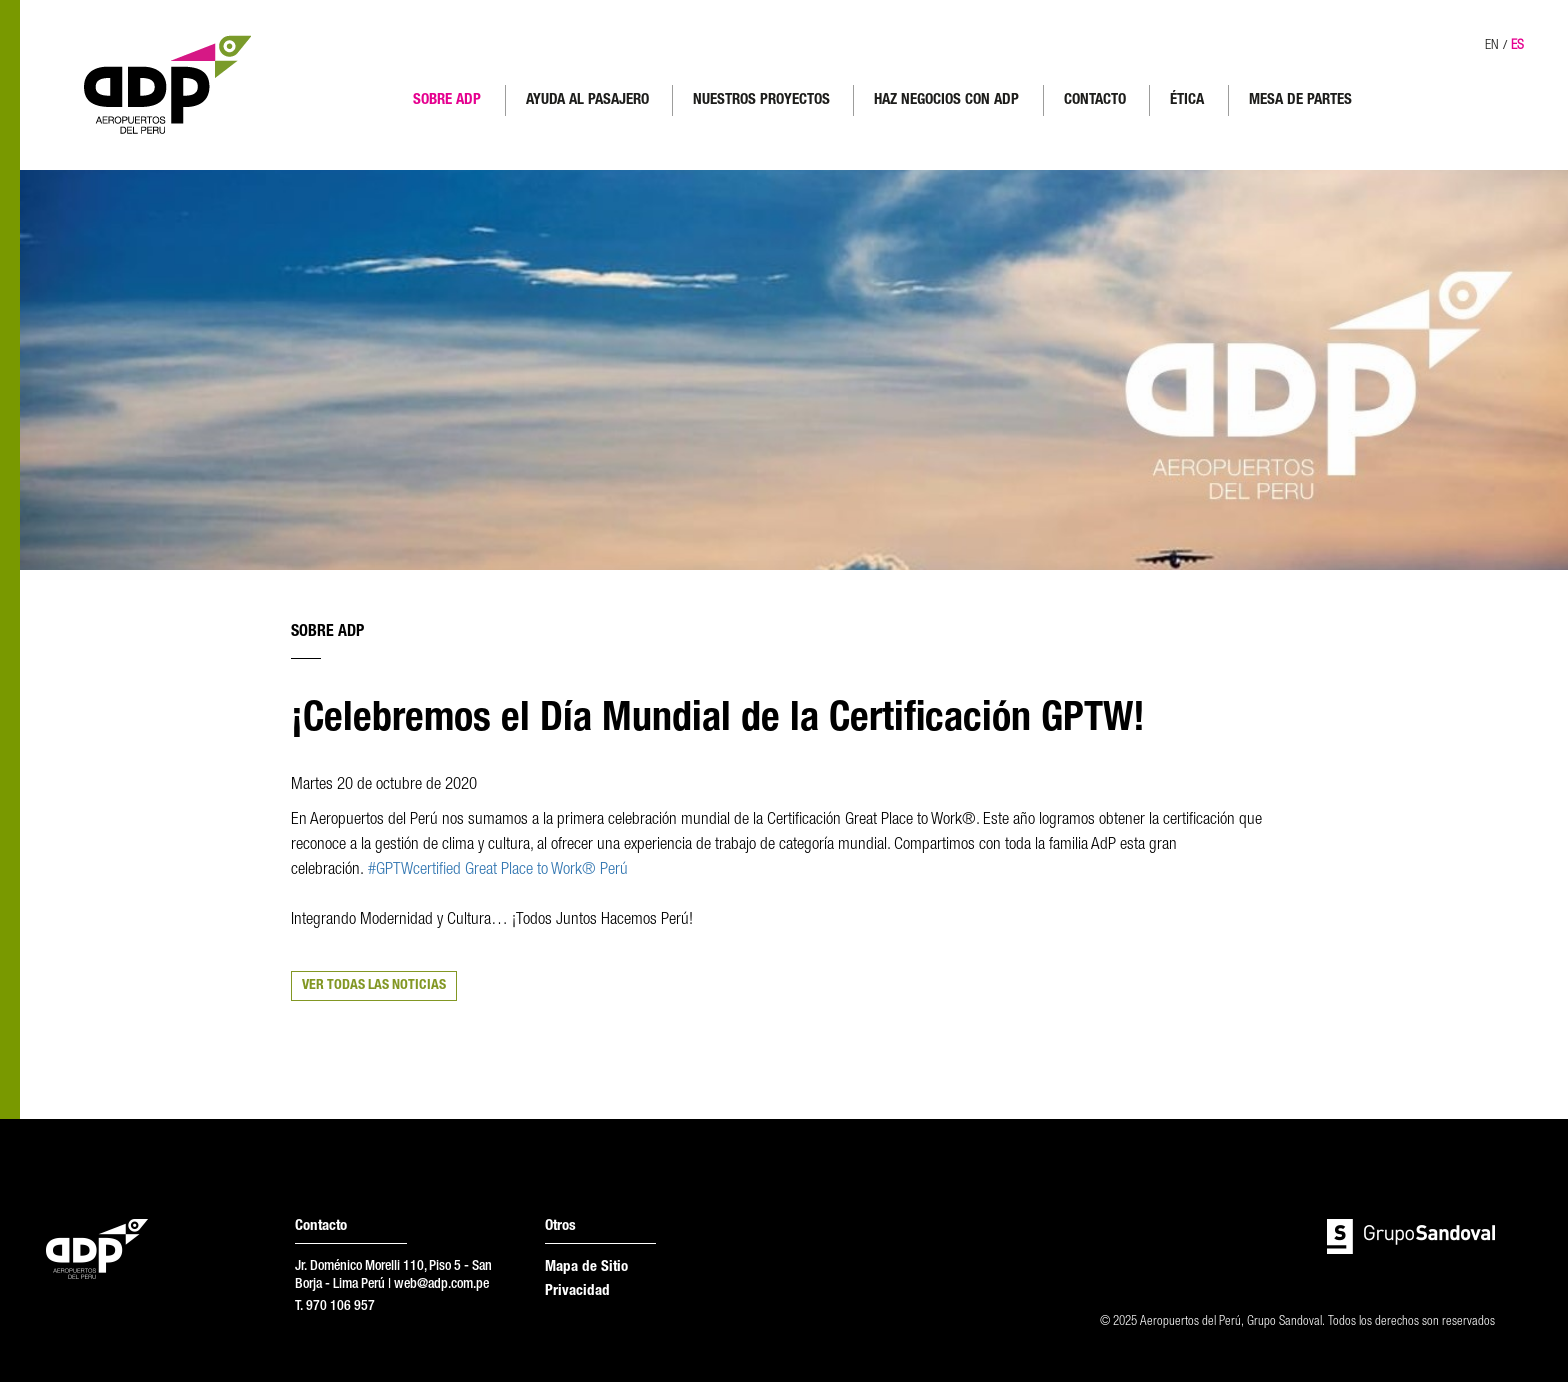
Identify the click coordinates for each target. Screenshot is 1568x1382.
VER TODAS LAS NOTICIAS (374, 986)
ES (1517, 46)
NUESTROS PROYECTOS (761, 100)
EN (1492, 46)
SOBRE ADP (447, 100)
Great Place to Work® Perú (546, 870)
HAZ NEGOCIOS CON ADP (946, 100)
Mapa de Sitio (586, 1267)
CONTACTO (1095, 100)
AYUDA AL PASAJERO (587, 100)
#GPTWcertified (414, 870)
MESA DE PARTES (1300, 100)
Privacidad (577, 1291)
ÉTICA (1187, 100)
